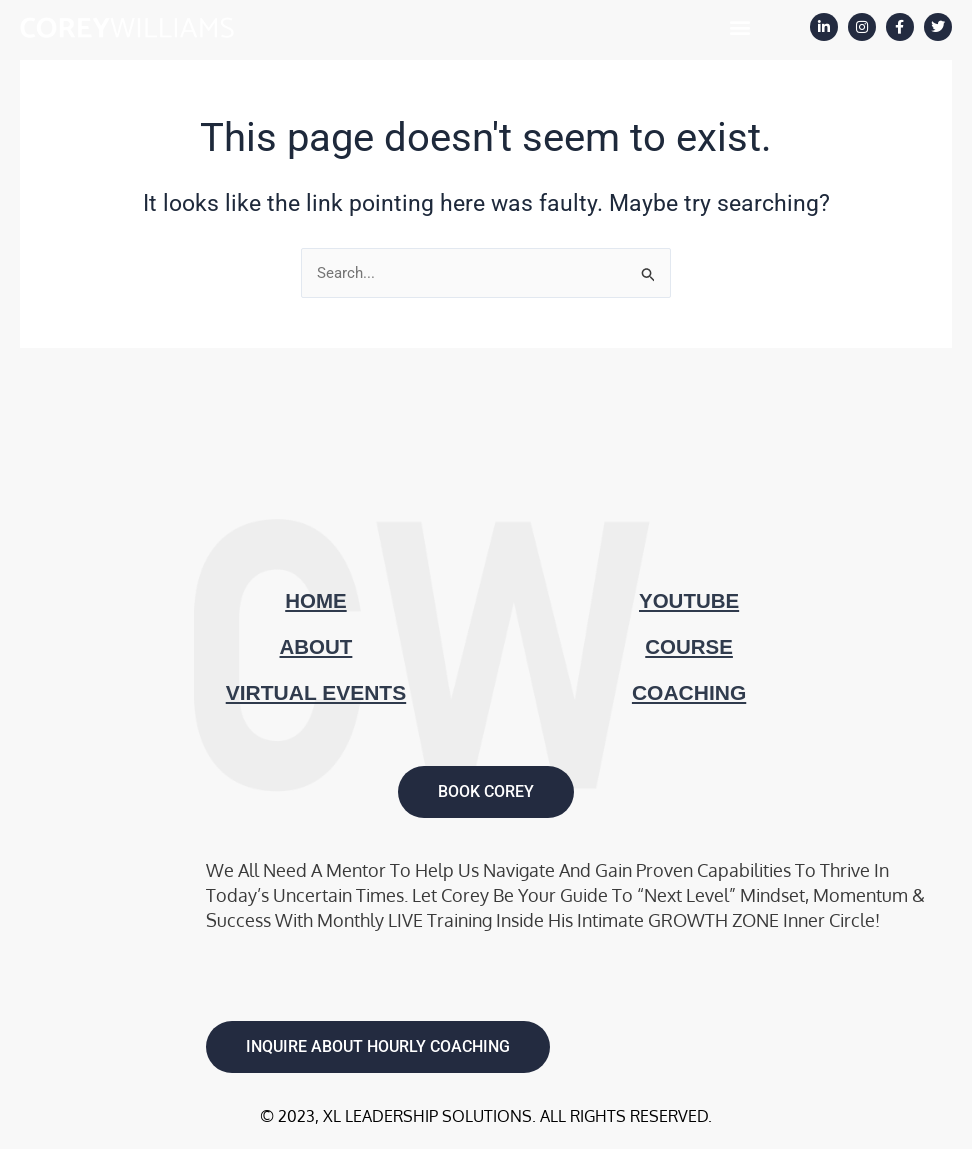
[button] (739, 26)
